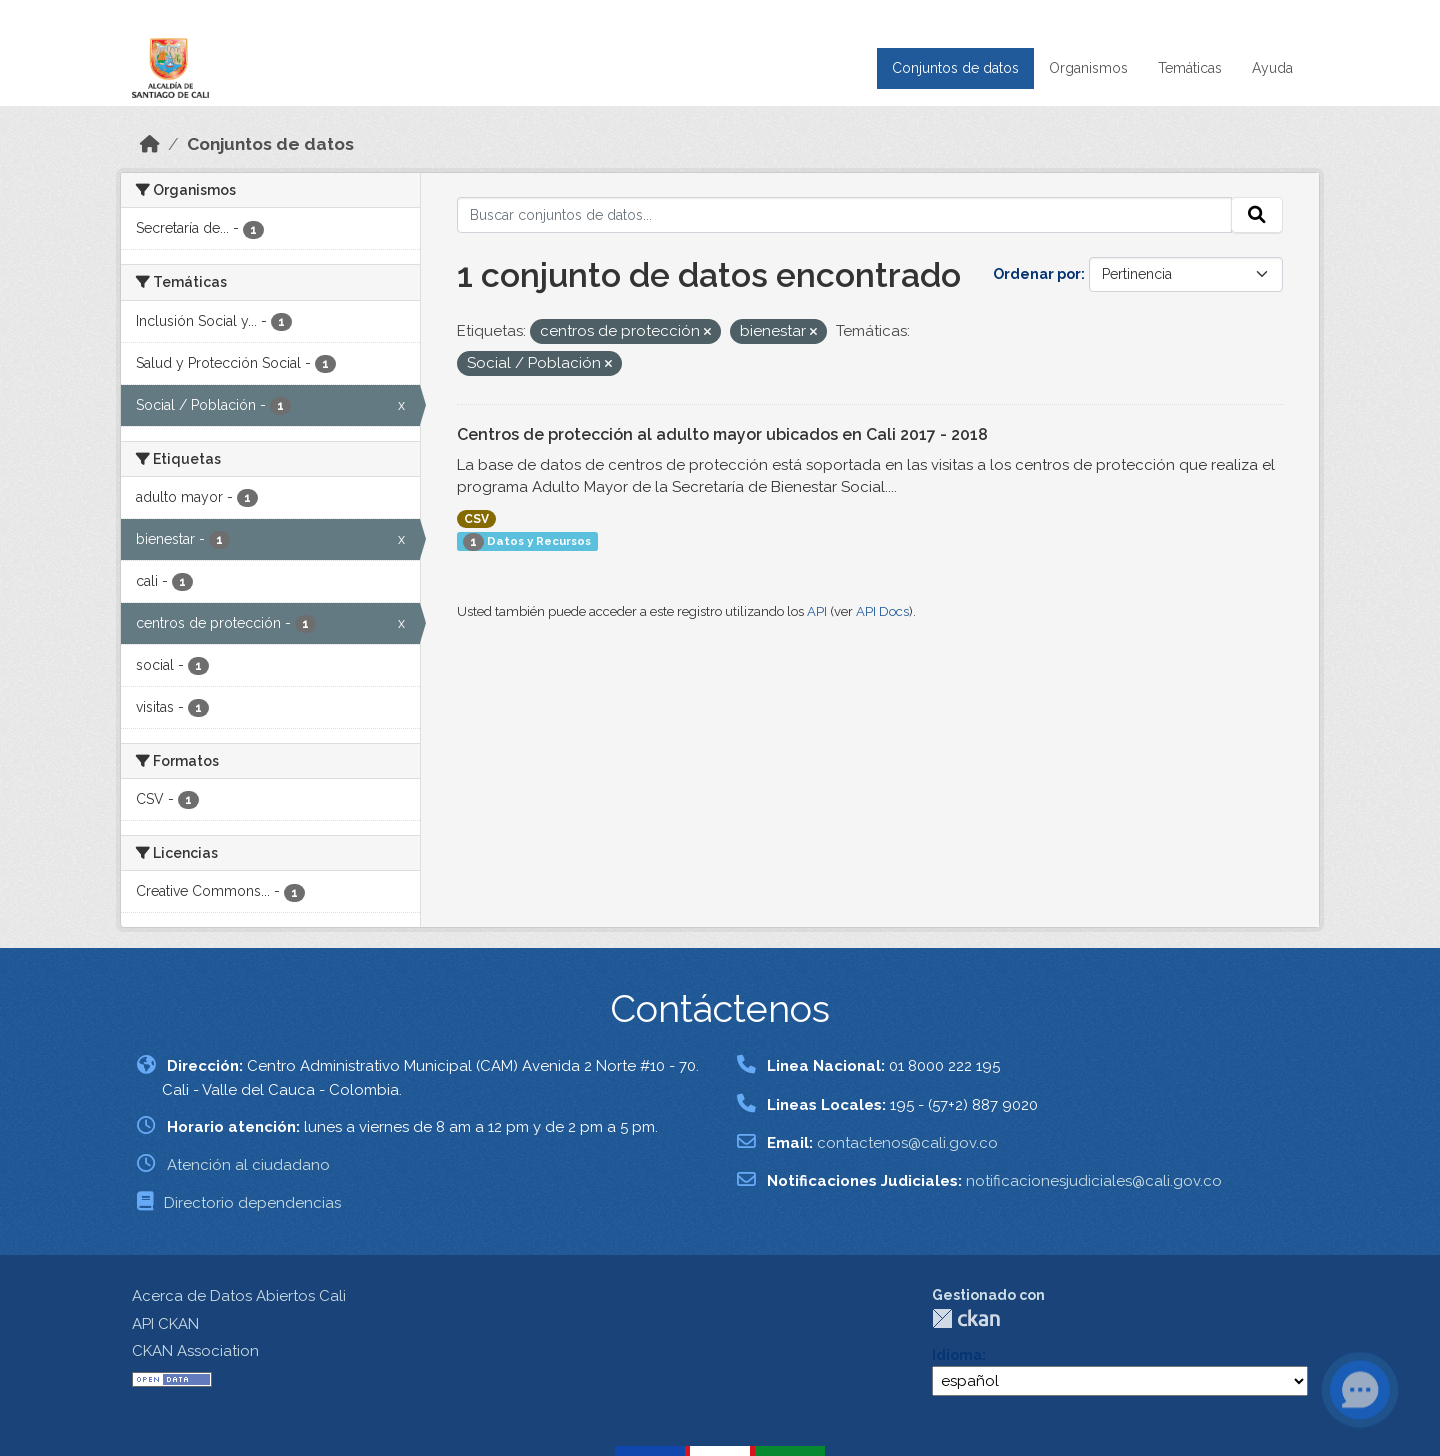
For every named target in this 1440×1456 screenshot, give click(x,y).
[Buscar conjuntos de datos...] (845, 215)
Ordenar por (1037, 274)
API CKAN (165, 1324)
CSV (476, 519)
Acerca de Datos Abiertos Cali (239, 1296)
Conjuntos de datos (955, 68)
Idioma (957, 1355)
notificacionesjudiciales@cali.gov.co (1094, 1181)
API (817, 611)
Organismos (1088, 68)
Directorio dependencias (252, 1203)
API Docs (882, 611)
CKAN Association (195, 1351)
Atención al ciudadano (248, 1165)
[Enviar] (1257, 215)
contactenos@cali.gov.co (907, 1143)
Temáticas (1190, 68)
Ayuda (1272, 68)
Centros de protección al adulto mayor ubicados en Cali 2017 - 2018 (722, 434)
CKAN (966, 1318)
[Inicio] (150, 144)
